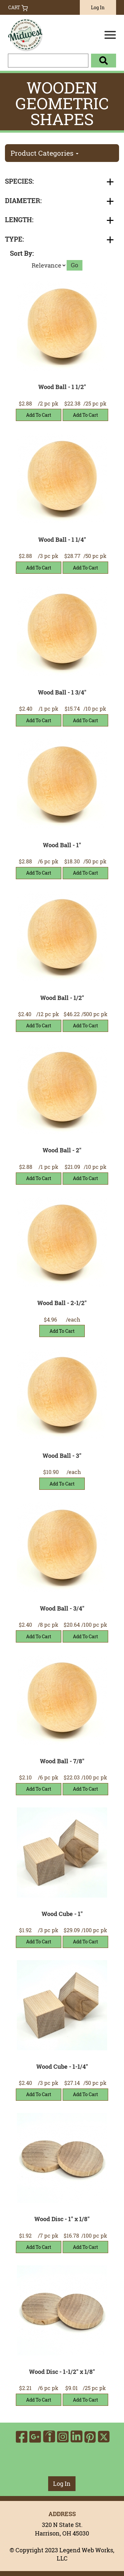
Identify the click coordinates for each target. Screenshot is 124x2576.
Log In (98, 7)
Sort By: (22, 253)
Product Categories (44, 153)
